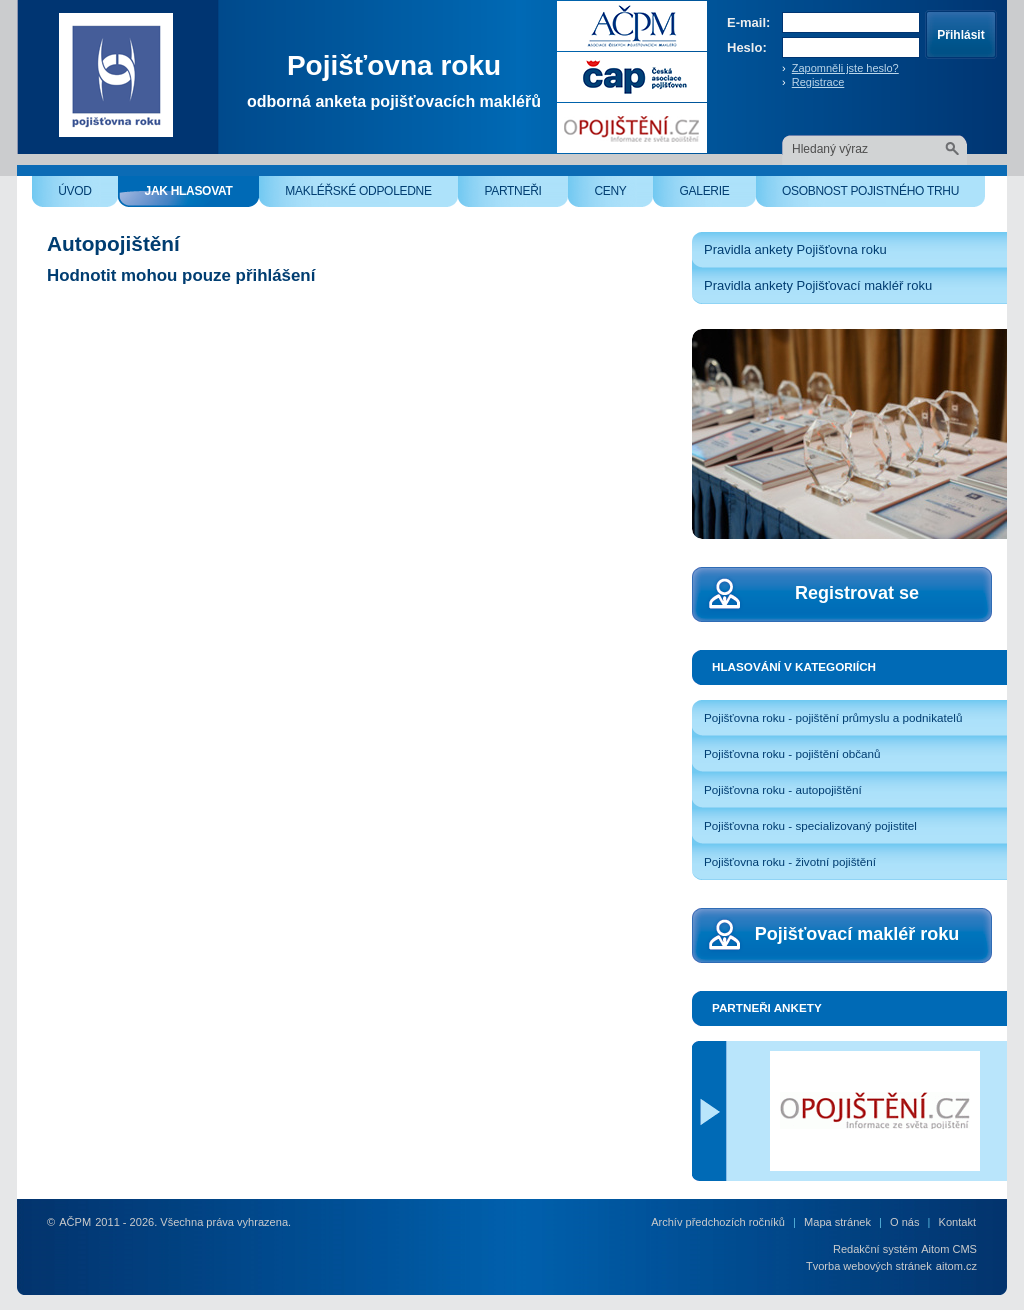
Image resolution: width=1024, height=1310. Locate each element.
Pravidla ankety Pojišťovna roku (795, 249)
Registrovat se (857, 593)
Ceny (623, 195)
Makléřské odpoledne (371, 195)
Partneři (526, 195)
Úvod (88, 195)
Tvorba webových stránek (869, 1266)
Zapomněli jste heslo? (845, 68)
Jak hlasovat (202, 195)
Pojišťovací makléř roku (857, 934)
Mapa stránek (837, 1222)
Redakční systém (875, 1249)
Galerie (718, 195)
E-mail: (748, 22)
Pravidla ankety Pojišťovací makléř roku (818, 285)
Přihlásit (960, 35)
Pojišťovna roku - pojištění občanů (792, 753)
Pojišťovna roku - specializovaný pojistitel (810, 825)
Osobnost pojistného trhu (883, 195)
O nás (904, 1222)
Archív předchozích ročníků (718, 1222)
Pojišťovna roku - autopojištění (783, 789)
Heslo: (747, 47)
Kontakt (957, 1222)
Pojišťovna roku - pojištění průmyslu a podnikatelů (833, 717)
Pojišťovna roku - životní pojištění (790, 861)
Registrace (818, 82)
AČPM (75, 1222)
